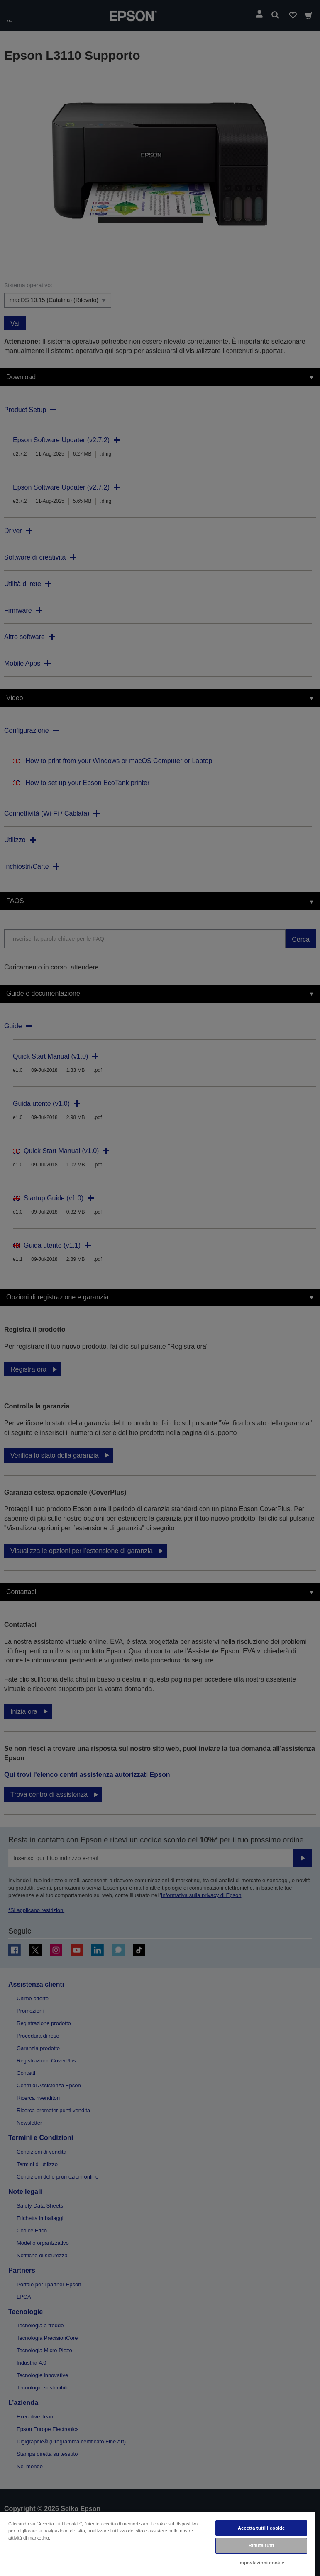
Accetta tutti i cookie (261, 2527)
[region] (157, 2543)
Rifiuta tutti (261, 2545)
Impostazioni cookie (261, 2562)
